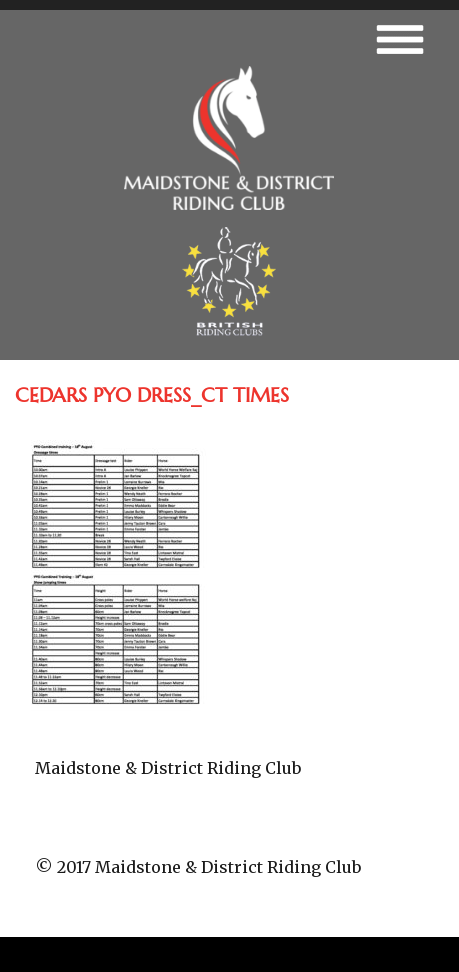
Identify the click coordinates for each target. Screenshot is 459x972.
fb (230, 830)
